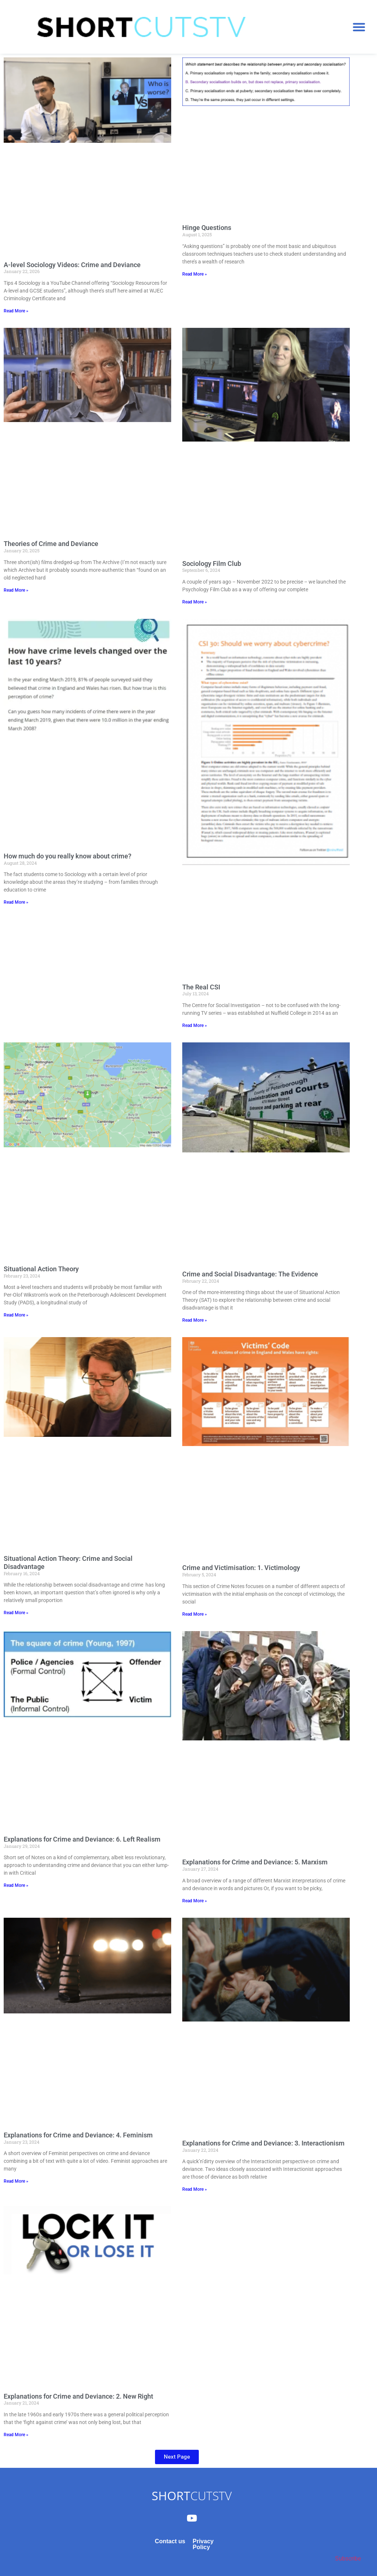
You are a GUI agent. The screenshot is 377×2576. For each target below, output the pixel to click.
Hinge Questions (206, 227)
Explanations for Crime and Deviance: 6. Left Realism (82, 1839)
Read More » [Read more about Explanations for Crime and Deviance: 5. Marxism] (194, 1900)
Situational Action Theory (41, 1269)
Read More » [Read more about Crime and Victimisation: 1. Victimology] (194, 1614)
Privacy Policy (203, 2544)
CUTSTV (192, 2496)
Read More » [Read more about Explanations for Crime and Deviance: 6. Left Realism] (16, 1885)
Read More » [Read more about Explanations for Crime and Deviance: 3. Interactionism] (194, 2189)
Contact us (170, 2541)
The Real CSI (201, 987)
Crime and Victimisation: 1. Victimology (241, 1568)
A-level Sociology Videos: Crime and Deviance (72, 265)
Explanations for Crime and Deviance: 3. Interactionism (263, 2143)
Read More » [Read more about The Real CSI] (194, 1025)
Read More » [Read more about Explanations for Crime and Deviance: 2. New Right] (16, 2434)
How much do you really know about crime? (67, 856)
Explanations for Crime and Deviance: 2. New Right (78, 2396)
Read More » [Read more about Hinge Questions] (194, 274)
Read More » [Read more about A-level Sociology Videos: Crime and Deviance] (16, 310)
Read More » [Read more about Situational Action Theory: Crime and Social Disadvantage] (16, 1612)
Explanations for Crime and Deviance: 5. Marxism (255, 1862)
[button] (359, 27)
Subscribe (348, 2558)
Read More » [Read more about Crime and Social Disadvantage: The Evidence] (194, 1320)
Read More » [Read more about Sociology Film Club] (194, 602)
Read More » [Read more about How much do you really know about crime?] (16, 902)
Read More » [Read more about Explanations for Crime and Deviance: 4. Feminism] (16, 2181)
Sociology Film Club (211, 563)
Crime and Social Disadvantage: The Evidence (250, 1274)
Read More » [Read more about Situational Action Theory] (16, 1315)
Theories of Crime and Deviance (51, 544)
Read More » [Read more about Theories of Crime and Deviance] (16, 590)
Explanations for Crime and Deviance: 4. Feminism (78, 2135)
